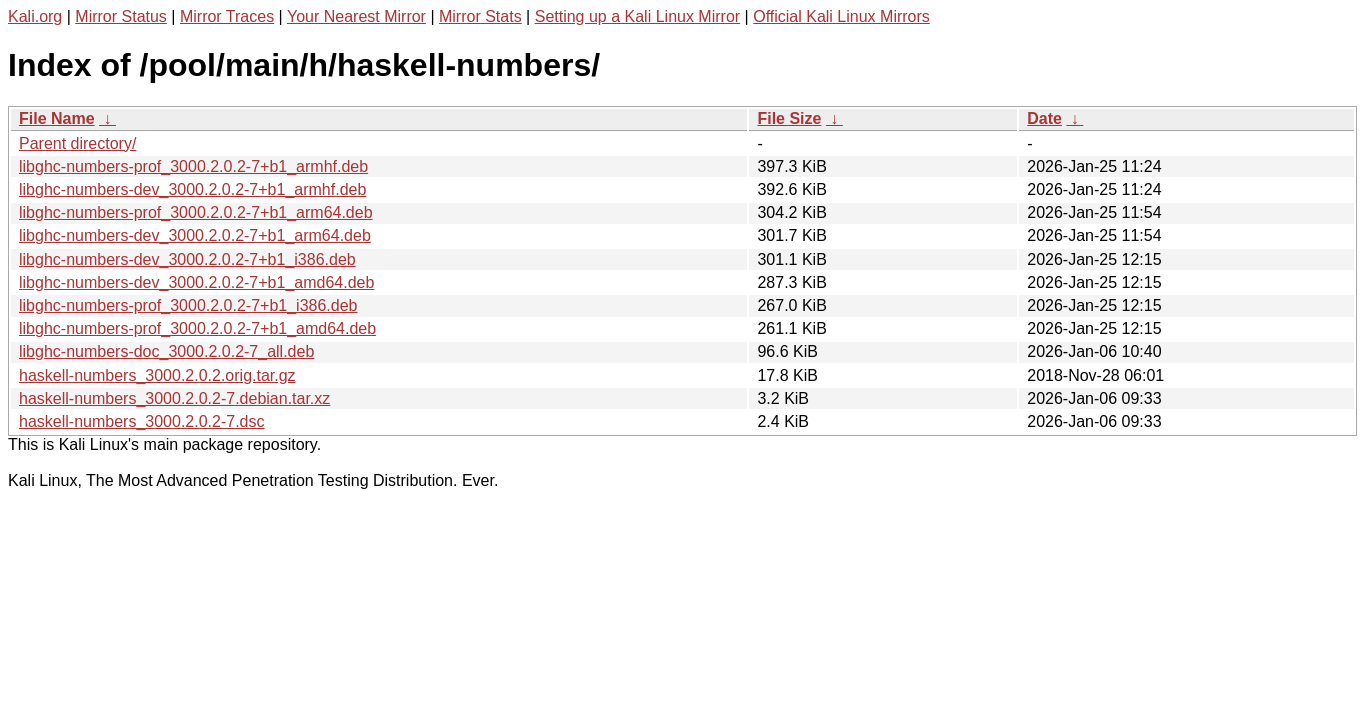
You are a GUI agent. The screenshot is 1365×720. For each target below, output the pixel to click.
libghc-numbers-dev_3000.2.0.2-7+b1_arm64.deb (195, 235)
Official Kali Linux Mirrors (841, 16)
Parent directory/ (77, 143)
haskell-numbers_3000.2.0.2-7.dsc (141, 421)
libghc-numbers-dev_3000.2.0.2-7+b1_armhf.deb (192, 189)
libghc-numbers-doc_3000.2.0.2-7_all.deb (166, 351)
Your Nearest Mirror (356, 16)
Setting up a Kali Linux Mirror (637, 16)
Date (1044, 118)
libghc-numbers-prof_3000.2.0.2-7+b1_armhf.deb (193, 166)
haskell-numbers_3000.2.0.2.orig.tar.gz (157, 375)
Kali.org (35, 16)
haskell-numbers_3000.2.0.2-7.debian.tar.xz (174, 398)
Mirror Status (121, 16)
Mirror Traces (227, 16)
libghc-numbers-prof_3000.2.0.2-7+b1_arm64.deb (196, 212)
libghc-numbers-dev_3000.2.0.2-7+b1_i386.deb (187, 259)
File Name (57, 118)
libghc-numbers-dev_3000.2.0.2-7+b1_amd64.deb (196, 282)
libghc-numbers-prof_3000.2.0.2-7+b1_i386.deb (188, 305)
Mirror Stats (480, 16)
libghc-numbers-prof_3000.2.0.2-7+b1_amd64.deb (197, 328)
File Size (789, 118)
